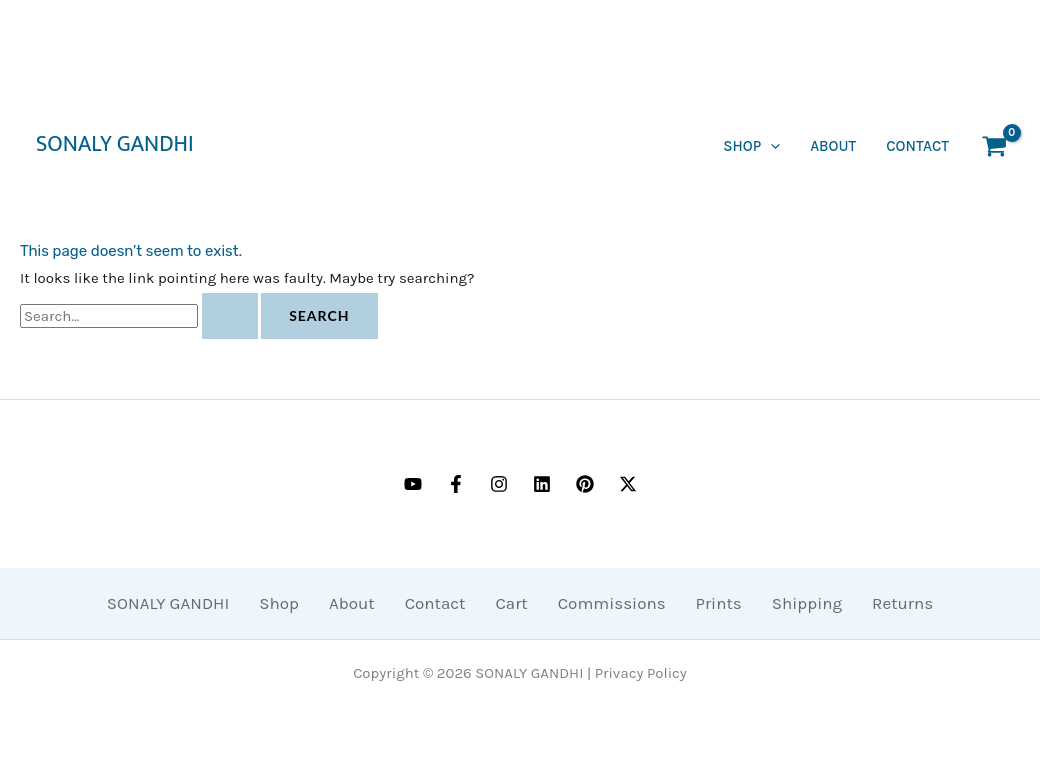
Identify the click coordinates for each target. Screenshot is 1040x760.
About (833, 146)
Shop (279, 603)
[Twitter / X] (628, 484)
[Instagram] (499, 484)
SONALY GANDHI (115, 145)
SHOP (751, 146)
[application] (770, 146)
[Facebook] (456, 484)
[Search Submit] (230, 316)
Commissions (612, 603)
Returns (902, 603)
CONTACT (917, 146)
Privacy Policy (641, 673)
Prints (719, 603)
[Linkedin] (542, 484)
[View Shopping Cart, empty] (994, 146)
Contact (435, 603)
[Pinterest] (585, 484)
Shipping (807, 603)
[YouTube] (413, 484)
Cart (511, 603)
